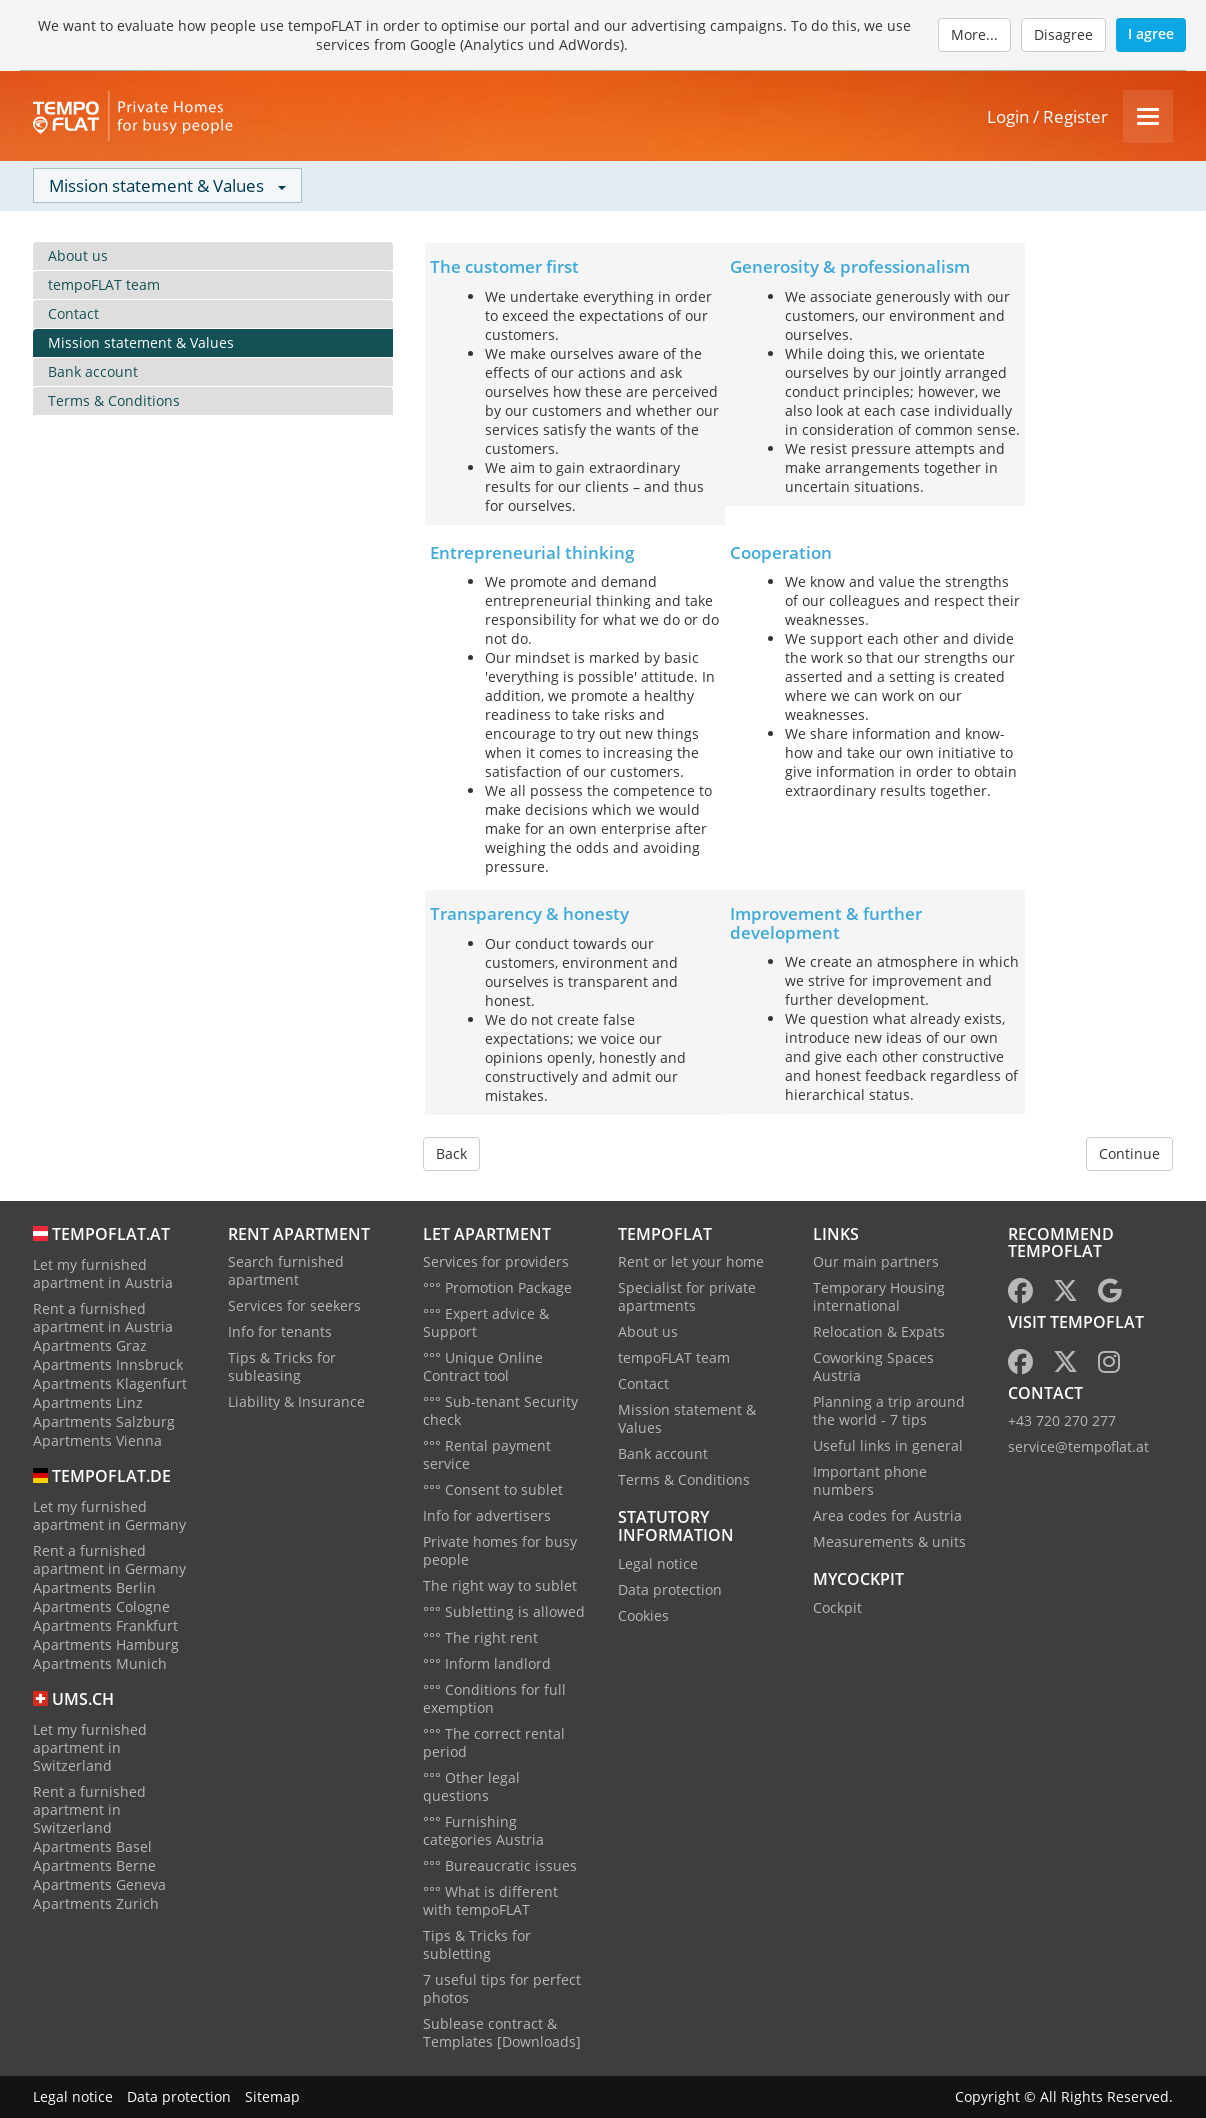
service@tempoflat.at (1078, 1446)
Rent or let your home (691, 1261)
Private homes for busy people (500, 1550)
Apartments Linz (88, 1402)
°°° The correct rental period (494, 1742)
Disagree (1063, 34)
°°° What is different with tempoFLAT (490, 1900)
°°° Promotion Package (497, 1287)
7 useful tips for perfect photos (502, 1988)
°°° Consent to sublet (493, 1489)
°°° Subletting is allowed (504, 1611)
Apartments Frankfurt (105, 1625)
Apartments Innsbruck (108, 1364)
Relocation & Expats (879, 1331)
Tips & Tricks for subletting (477, 1944)
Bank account (93, 371)
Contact (73, 313)
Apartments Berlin (94, 1587)
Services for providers (496, 1261)
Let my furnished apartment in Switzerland (90, 1747)
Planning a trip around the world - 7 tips (889, 1410)
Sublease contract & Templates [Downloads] (502, 2032)
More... (974, 34)
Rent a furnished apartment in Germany (109, 1559)
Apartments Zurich (96, 1903)
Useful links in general (888, 1445)
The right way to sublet (500, 1585)
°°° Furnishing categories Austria (483, 1830)
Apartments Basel (92, 1846)
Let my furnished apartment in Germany (109, 1515)
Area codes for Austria (887, 1515)
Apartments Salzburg (104, 1421)
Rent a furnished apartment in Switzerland (89, 1809)
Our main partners (876, 1261)
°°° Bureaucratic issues (500, 1865)
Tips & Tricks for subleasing (282, 1366)
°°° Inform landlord (487, 1663)
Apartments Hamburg (106, 1644)
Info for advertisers (487, 1515)
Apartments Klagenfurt (110, 1383)
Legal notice (658, 1563)
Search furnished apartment (286, 1270)
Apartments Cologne (101, 1606)
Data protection (670, 1589)
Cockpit (837, 1607)
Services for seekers (294, 1305)
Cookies (643, 1615)
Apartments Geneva (99, 1884)
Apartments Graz (90, 1345)
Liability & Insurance (296, 1401)
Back (451, 1153)
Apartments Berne (94, 1865)
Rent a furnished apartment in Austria (103, 1317)
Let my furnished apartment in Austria (103, 1273)
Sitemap (272, 2096)
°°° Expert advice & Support (486, 1322)
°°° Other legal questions (471, 1786)
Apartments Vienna (97, 1440)
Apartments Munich (100, 1663)
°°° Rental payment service (487, 1454)
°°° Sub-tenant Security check (500, 1410)
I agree (1151, 33)
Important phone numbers (870, 1480)
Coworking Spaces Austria (873, 1366)
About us (78, 255)
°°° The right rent (480, 1637)
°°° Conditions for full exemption (494, 1698)
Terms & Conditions (114, 400)
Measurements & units (889, 1541)
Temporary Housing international (879, 1296)
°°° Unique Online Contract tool (483, 1366)
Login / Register (1047, 116)
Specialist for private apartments (687, 1296)
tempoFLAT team (104, 284)
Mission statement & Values (141, 342)
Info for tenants (280, 1331)
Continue (1129, 1153)
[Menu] (1148, 116)
